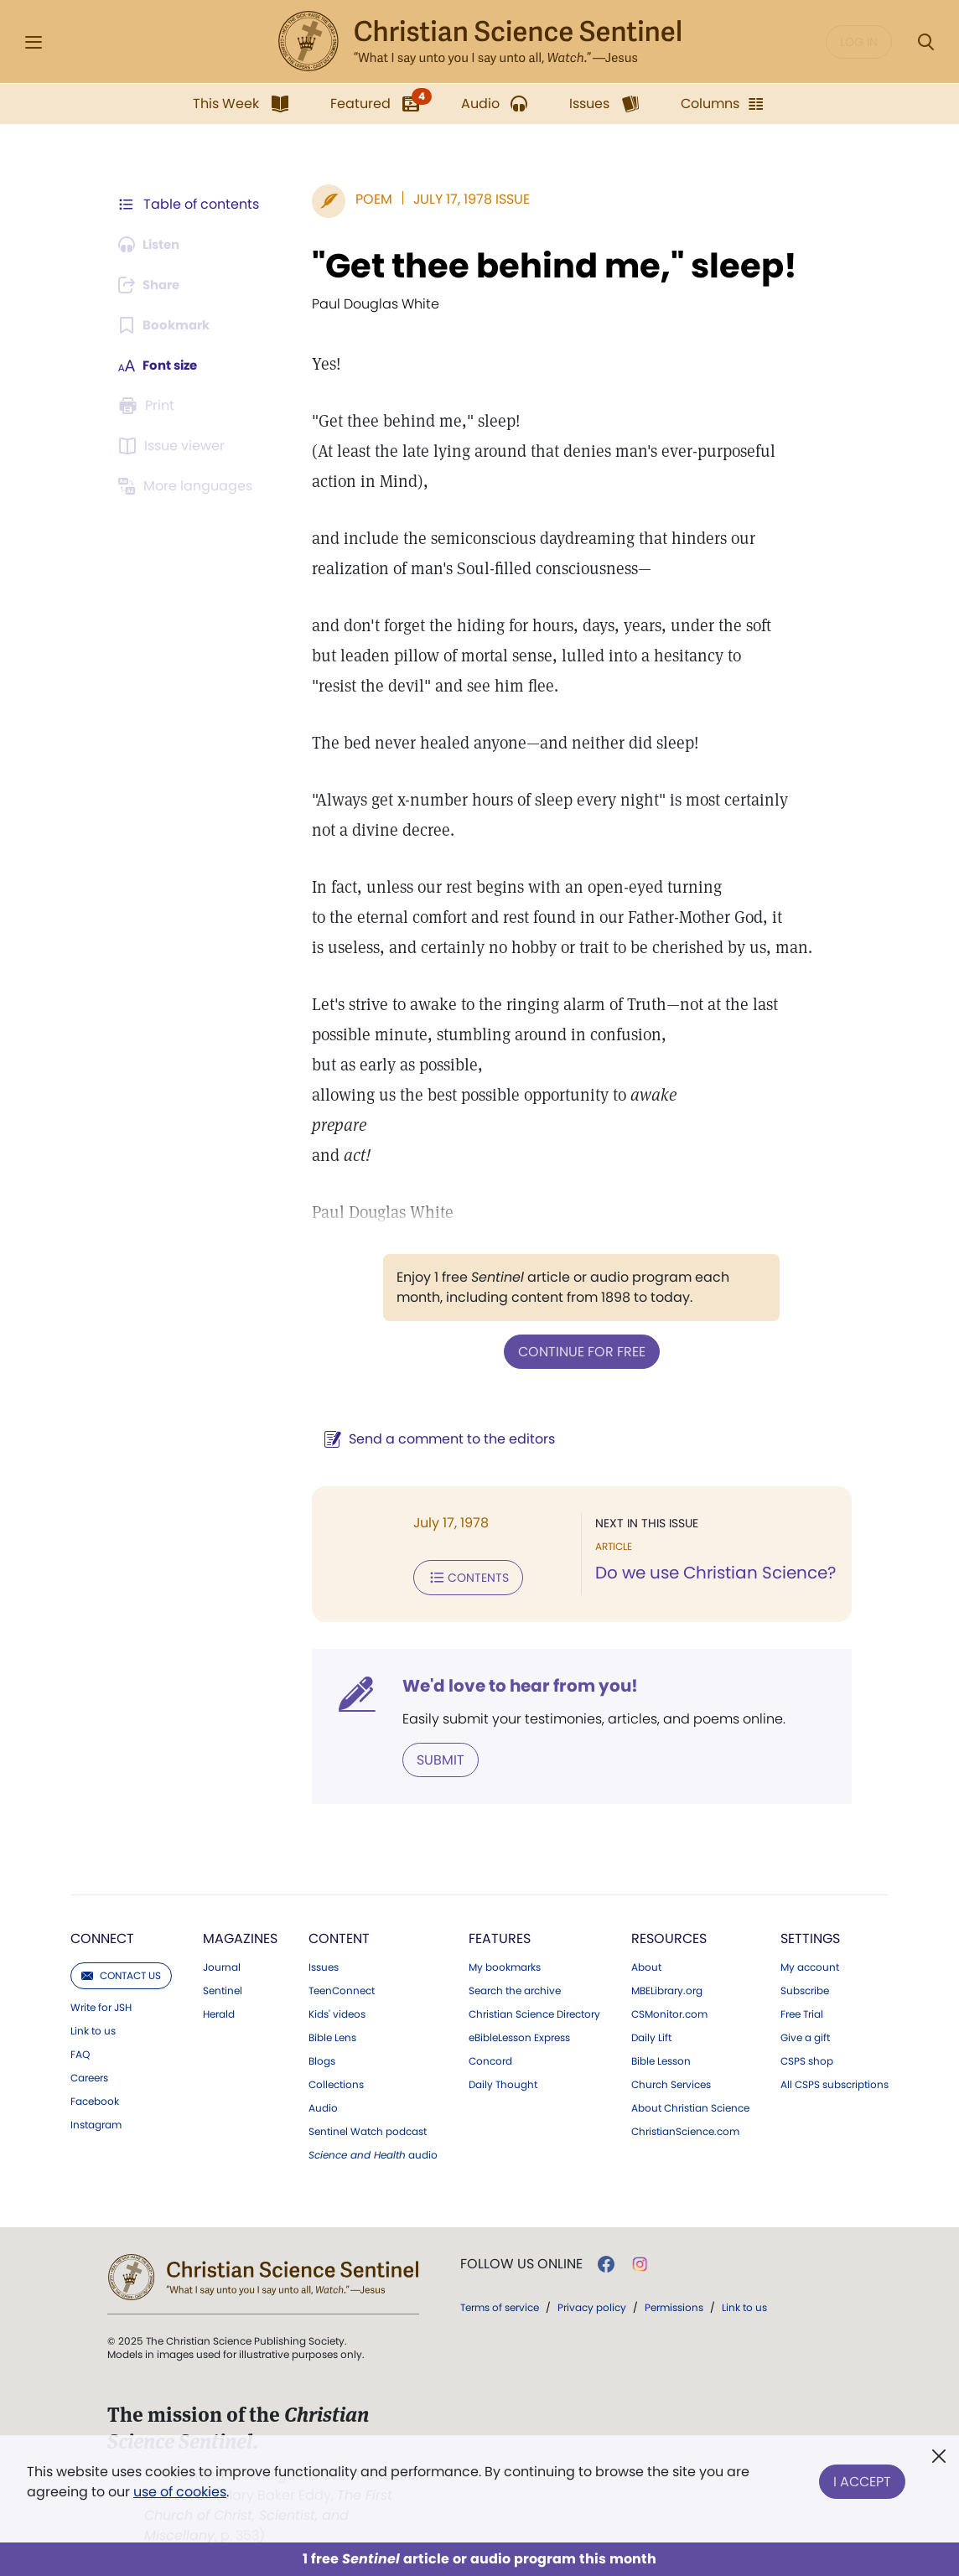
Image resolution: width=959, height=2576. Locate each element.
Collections (336, 2081)
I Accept (862, 2478)
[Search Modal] (925, 42)
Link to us (93, 2028)
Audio (323, 2105)
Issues (323, 1964)
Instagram (96, 2122)
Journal (222, 1964)
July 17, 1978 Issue (463, 199)
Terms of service (499, 2304)
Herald (219, 2011)
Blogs (321, 2058)
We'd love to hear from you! (512, 1683)
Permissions (674, 2304)
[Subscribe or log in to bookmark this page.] (167, 325)
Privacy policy (591, 2304)
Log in (859, 42)
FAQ (80, 2051)
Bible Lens (332, 2034)
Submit (432, 1756)
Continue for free (577, 1351)
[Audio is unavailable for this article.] (153, 245)
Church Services (671, 2081)
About (646, 1964)
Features (500, 1935)
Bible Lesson (661, 2058)
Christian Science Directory (534, 2011)
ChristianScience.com (685, 2128)
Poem (365, 199)
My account (809, 1964)
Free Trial (801, 2011)
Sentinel (222, 1988)
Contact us (121, 1972)
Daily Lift (651, 2034)
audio (373, 2152)
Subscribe (804, 1988)
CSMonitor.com (669, 2011)
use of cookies (179, 2491)
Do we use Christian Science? (711, 1572)
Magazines (240, 1935)
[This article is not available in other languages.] (188, 486)
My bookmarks (505, 1964)
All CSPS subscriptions (834, 2081)
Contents (459, 1576)
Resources (669, 1935)
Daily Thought (503, 2081)
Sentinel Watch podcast (367, 2128)
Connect (102, 1935)
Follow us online (521, 2261)
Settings (810, 1935)
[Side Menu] (33, 42)
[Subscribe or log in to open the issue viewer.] (174, 446)
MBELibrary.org (666, 1988)
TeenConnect (341, 1988)
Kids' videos (336, 2011)
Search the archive (515, 1988)
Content (339, 1935)
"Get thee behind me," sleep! (546, 266)
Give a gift (805, 2034)
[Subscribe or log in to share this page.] (153, 285)
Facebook (94, 2098)
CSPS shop (806, 2058)
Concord (490, 2058)
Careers (89, 2075)
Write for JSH (101, 2004)
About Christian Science (690, 2105)
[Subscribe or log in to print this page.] (149, 406)
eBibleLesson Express (519, 2034)
